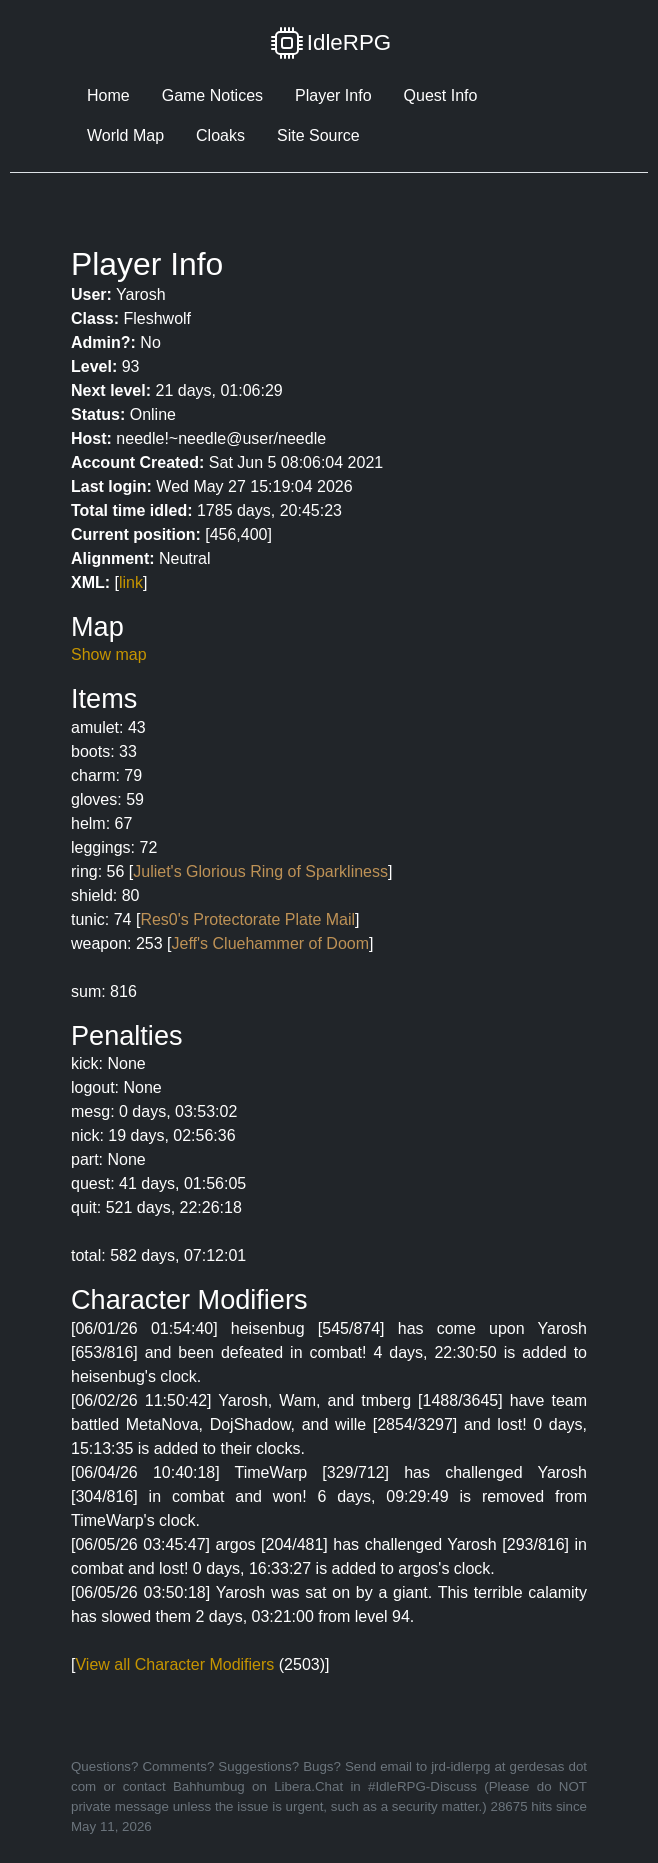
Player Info (333, 95)
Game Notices (212, 95)
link (131, 582)
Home (108, 95)
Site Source (318, 135)
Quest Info (441, 95)
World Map (125, 135)
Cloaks (220, 135)
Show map (109, 654)
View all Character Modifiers (174, 1664)
